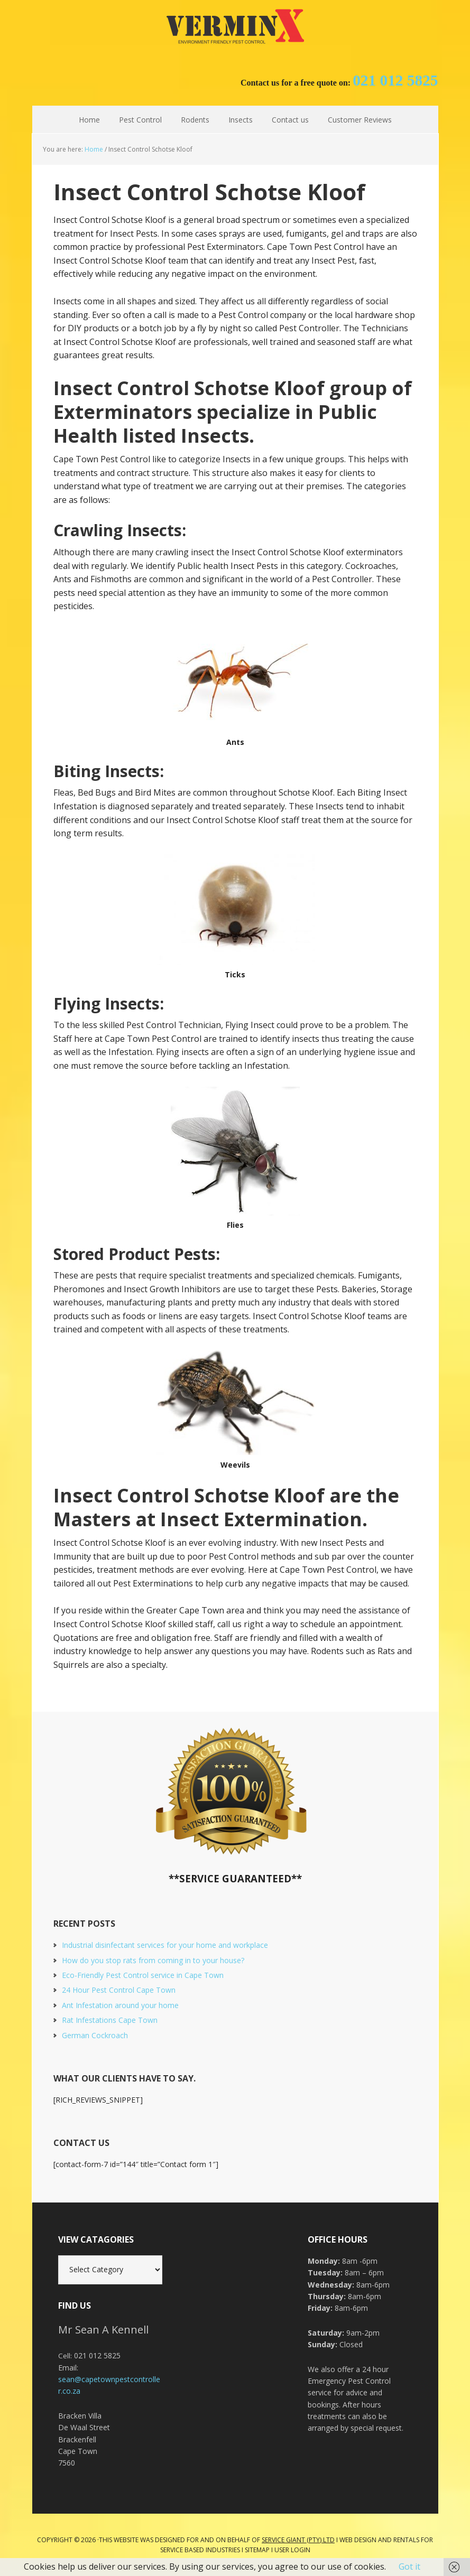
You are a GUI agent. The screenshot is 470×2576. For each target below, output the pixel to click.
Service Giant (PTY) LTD (298, 2539)
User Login (292, 2549)
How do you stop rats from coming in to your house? (153, 1960)
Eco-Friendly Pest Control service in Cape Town (143, 1975)
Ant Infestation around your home (120, 2005)
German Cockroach (95, 2035)
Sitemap (257, 2549)
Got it (409, 2566)
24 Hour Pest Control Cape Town (119, 1990)
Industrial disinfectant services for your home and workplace (165, 1945)
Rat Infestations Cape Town (110, 2020)
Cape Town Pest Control (235, 26)
